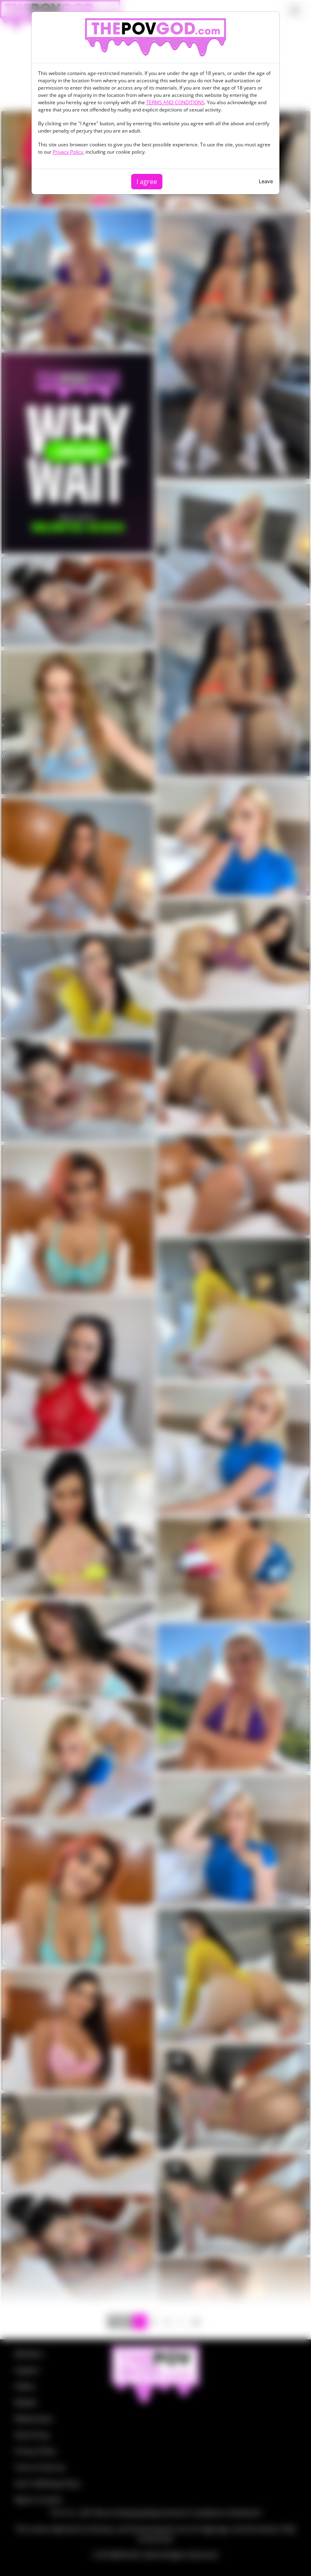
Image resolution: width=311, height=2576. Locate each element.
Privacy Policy (68, 151)
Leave (266, 181)
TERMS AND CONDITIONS (175, 102)
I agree (146, 181)
